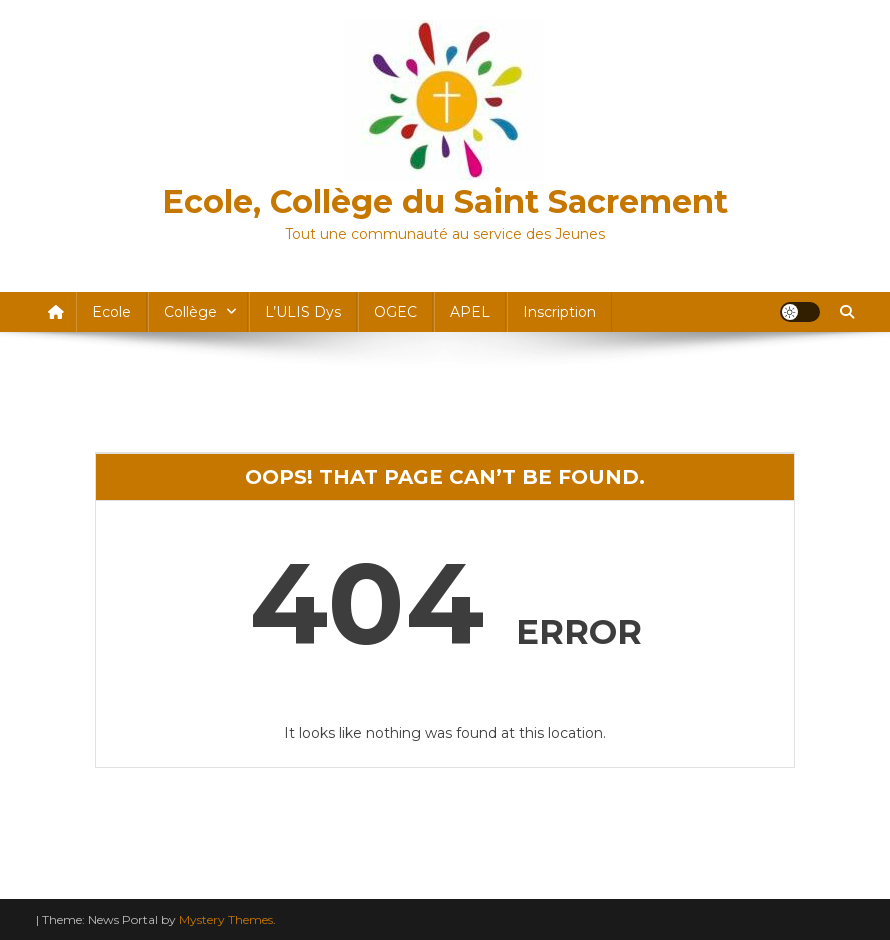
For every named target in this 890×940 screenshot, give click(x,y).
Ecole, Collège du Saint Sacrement (445, 201)
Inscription (559, 312)
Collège (190, 312)
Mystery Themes (226, 919)
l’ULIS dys (303, 312)
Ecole (111, 312)
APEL (470, 312)
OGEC (395, 312)
